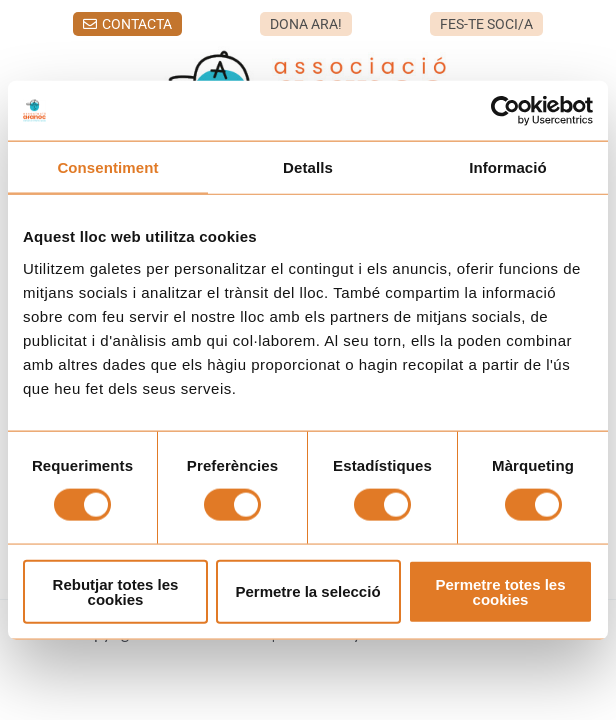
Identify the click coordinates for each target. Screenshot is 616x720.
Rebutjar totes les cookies (116, 591)
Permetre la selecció (307, 591)
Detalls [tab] (308, 167)
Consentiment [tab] (107, 167)
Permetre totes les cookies (500, 591)
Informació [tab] (508, 167)
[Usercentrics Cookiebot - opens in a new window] (505, 111)
